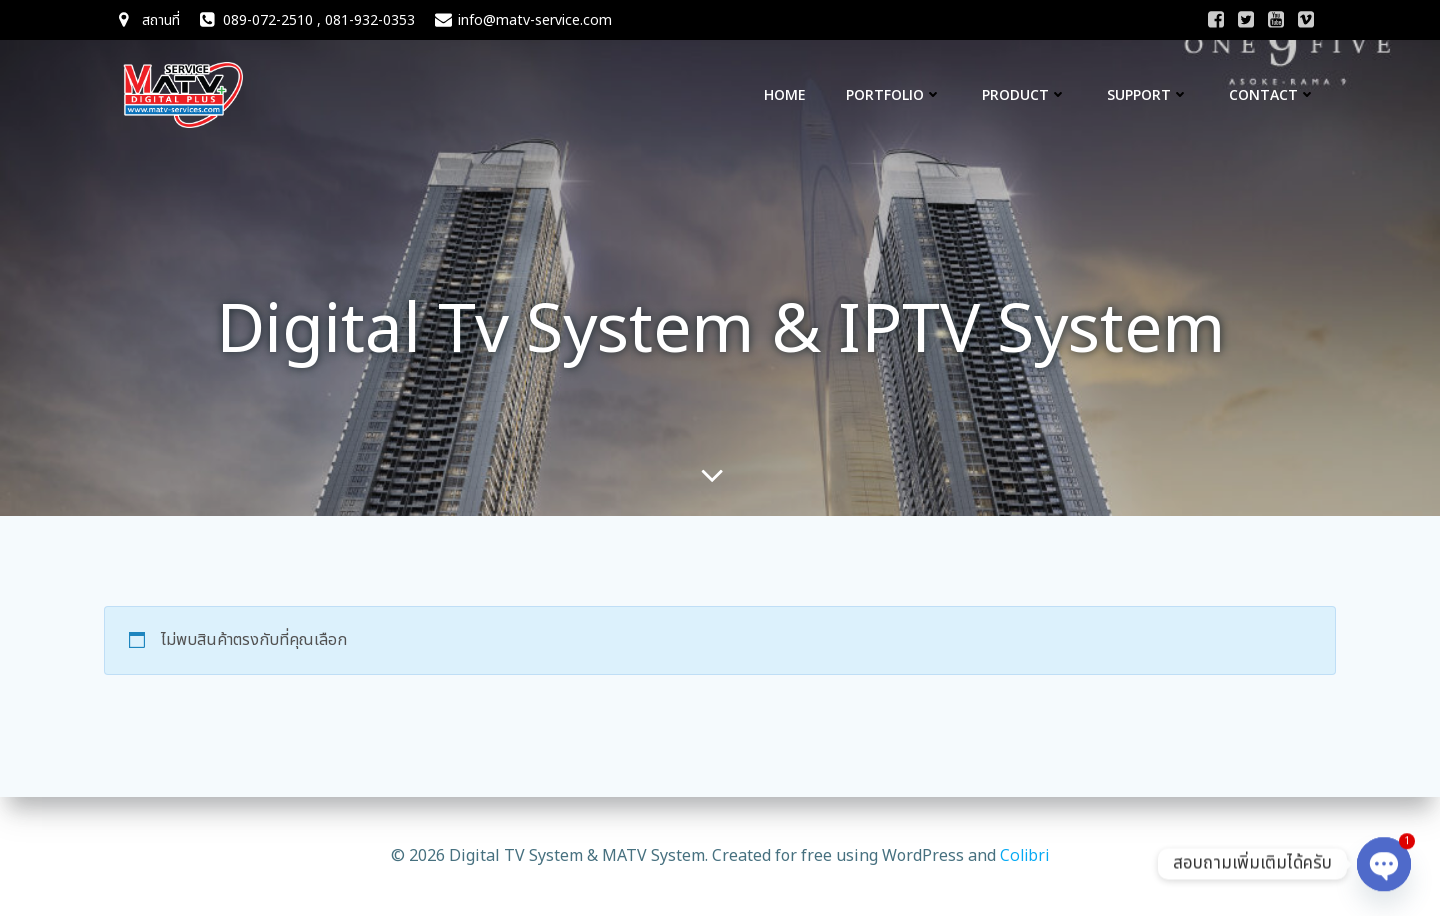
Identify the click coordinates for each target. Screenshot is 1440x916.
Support (1148, 94)
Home (785, 94)
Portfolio (894, 94)
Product (1024, 94)
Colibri (1024, 855)
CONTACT (1272, 94)
